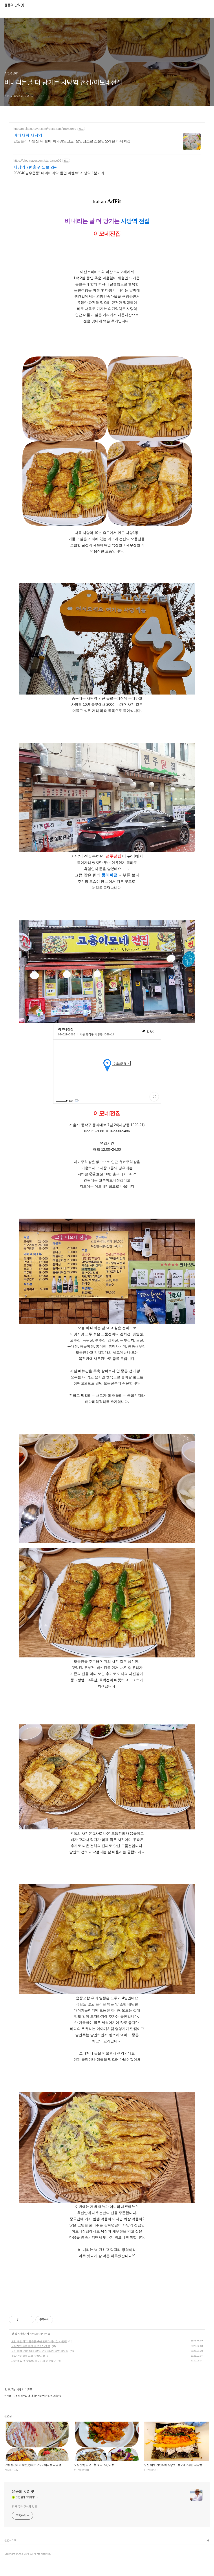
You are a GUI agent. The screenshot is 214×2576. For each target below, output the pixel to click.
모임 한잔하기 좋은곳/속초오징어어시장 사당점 (39, 2341)
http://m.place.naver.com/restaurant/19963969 (44, 128)
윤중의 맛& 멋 (14, 5)
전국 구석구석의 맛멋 (24, 2506)
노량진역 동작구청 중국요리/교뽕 (30, 2346)
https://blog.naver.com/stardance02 (37, 160)
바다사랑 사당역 (27, 135)
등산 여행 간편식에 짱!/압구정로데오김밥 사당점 (39, 2351)
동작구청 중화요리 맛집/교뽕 (28, 2355)
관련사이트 (10, 2540)
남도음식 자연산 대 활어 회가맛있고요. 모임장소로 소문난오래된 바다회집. (72, 141)
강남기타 (24, 2333)
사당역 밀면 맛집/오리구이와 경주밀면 (33, 2360)
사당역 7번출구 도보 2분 (35, 167)
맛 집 (14, 2333)
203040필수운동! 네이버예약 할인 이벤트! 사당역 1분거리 (58, 173)
